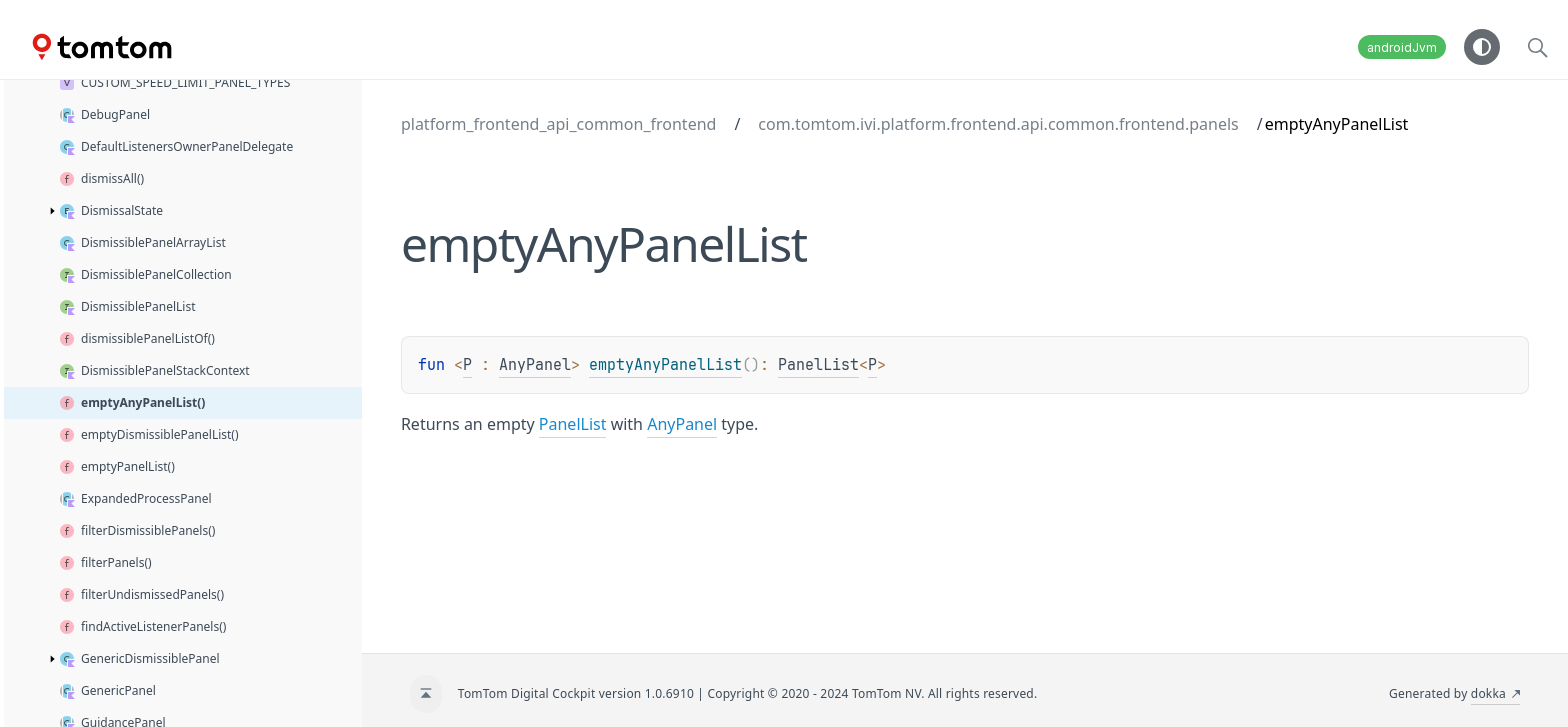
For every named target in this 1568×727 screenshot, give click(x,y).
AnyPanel (535, 365)
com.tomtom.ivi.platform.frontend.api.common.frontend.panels (998, 124)
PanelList (818, 365)
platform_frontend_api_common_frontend (558, 124)
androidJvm (1402, 47)
